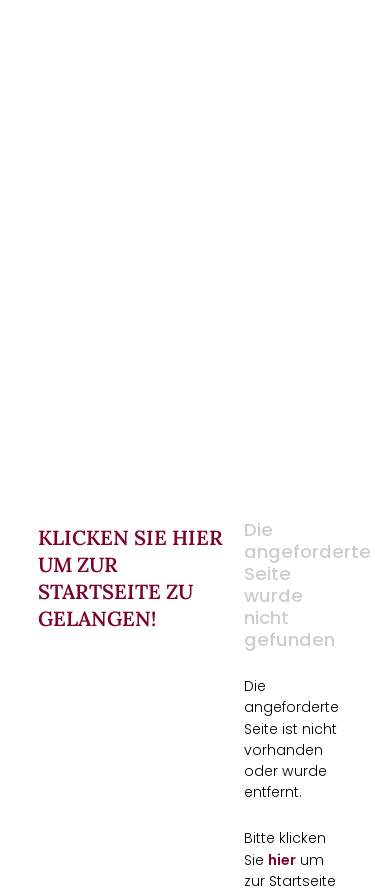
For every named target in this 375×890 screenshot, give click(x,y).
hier (282, 859)
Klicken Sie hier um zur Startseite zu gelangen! (130, 578)
